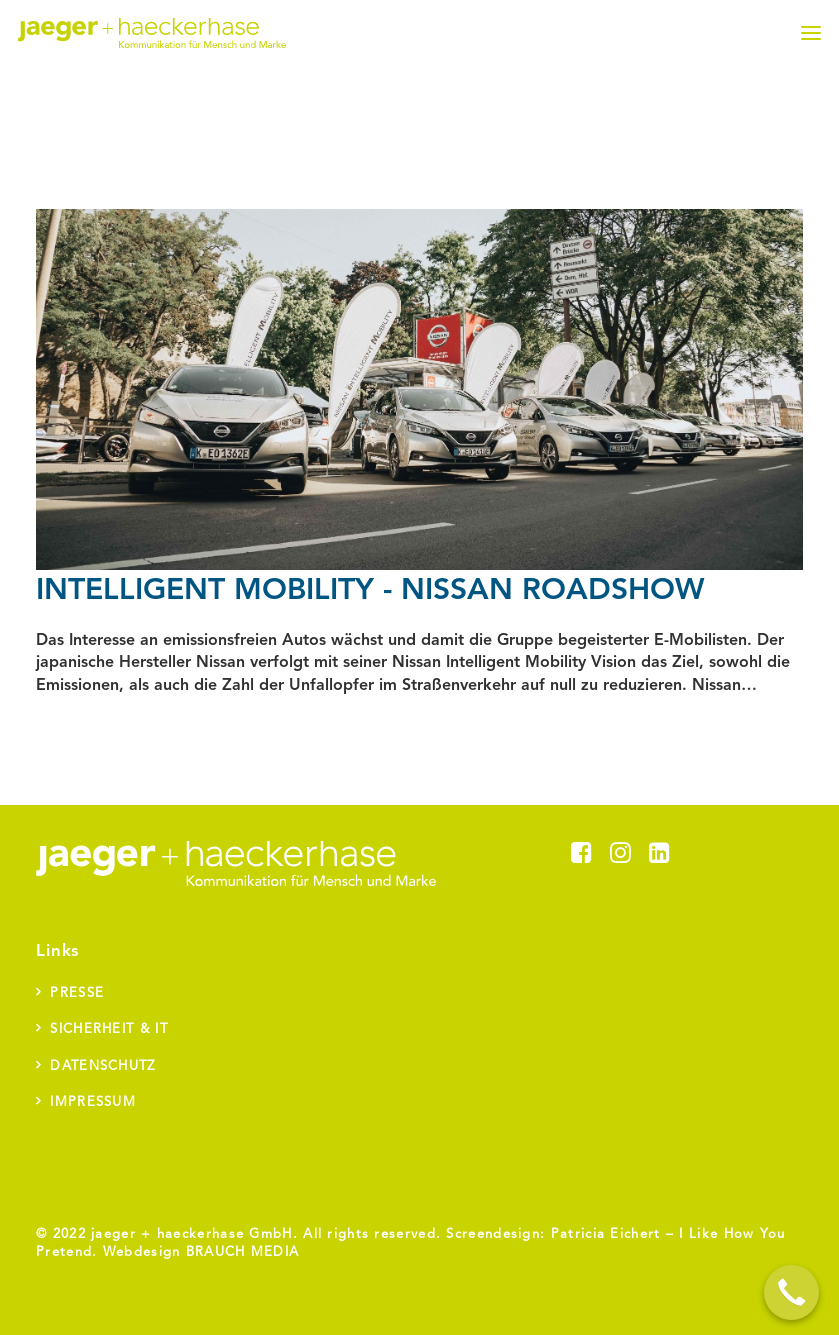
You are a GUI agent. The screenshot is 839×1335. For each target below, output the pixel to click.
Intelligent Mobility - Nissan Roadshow (370, 591)
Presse (77, 993)
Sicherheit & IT (109, 1029)
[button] (811, 33)
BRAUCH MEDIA (243, 1252)
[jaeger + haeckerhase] (152, 33)
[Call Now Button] (791, 1292)
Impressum (93, 1102)
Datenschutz (102, 1066)
